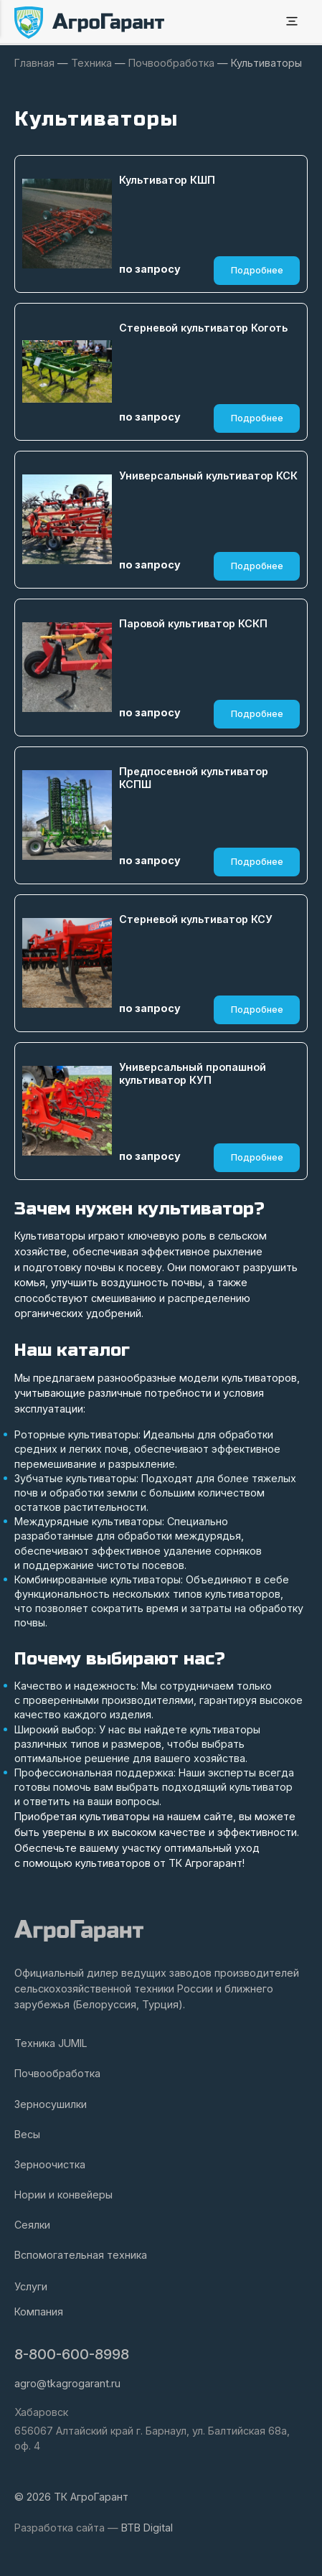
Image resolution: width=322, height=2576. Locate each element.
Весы (27, 2134)
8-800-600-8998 (71, 2354)
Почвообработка (57, 2073)
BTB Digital (147, 2527)
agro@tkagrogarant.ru (67, 2383)
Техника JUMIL (50, 2043)
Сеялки (32, 2225)
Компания (38, 2311)
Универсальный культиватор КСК (208, 475)
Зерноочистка (49, 2164)
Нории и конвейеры (63, 2194)
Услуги (30, 2286)
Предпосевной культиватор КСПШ (193, 778)
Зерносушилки (50, 2104)
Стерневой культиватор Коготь (203, 328)
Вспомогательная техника (80, 2255)
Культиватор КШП (167, 180)
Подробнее (257, 270)
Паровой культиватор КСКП (193, 623)
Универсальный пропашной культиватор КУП (192, 1074)
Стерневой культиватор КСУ (196, 919)
